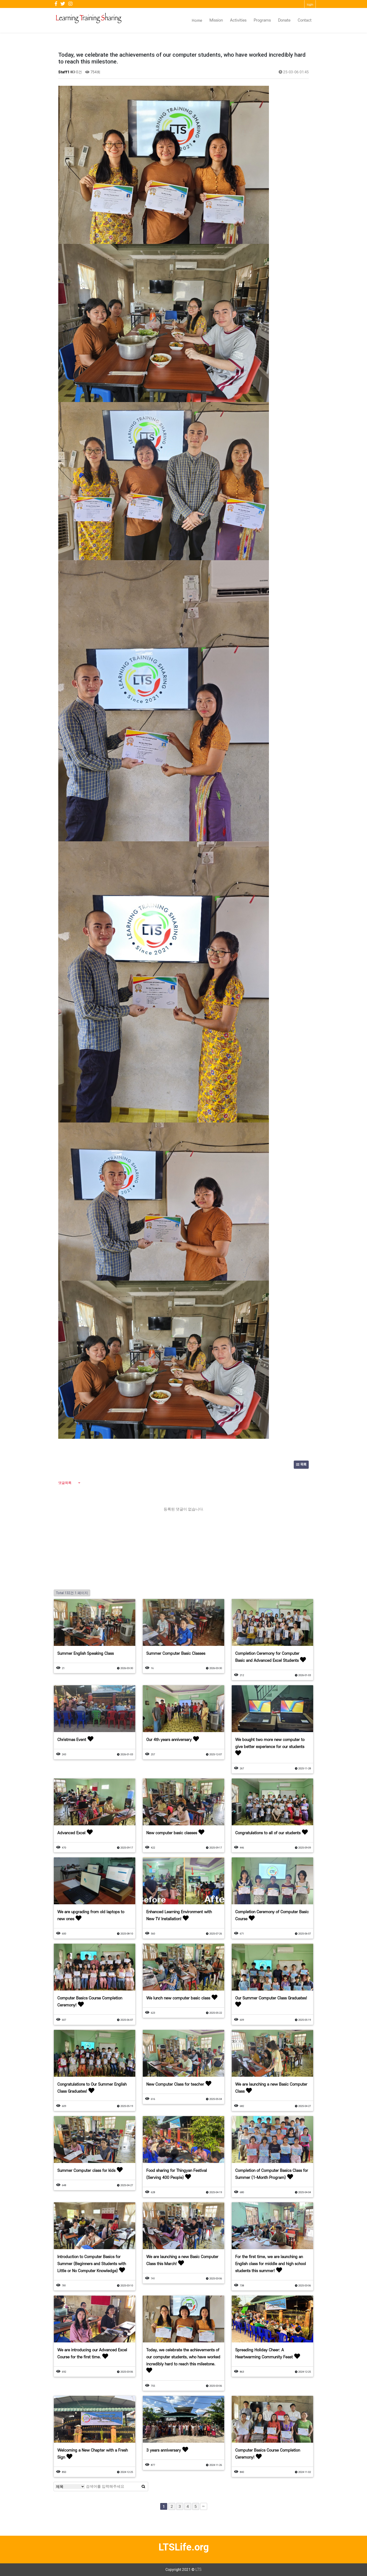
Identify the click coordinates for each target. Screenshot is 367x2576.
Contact (305, 20)
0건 (76, 72)
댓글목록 (64, 1483)
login (310, 4)
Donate (284, 20)
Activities (238, 20)
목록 (301, 1465)
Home (197, 20)
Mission (216, 20)
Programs (262, 20)
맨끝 (203, 2506)
